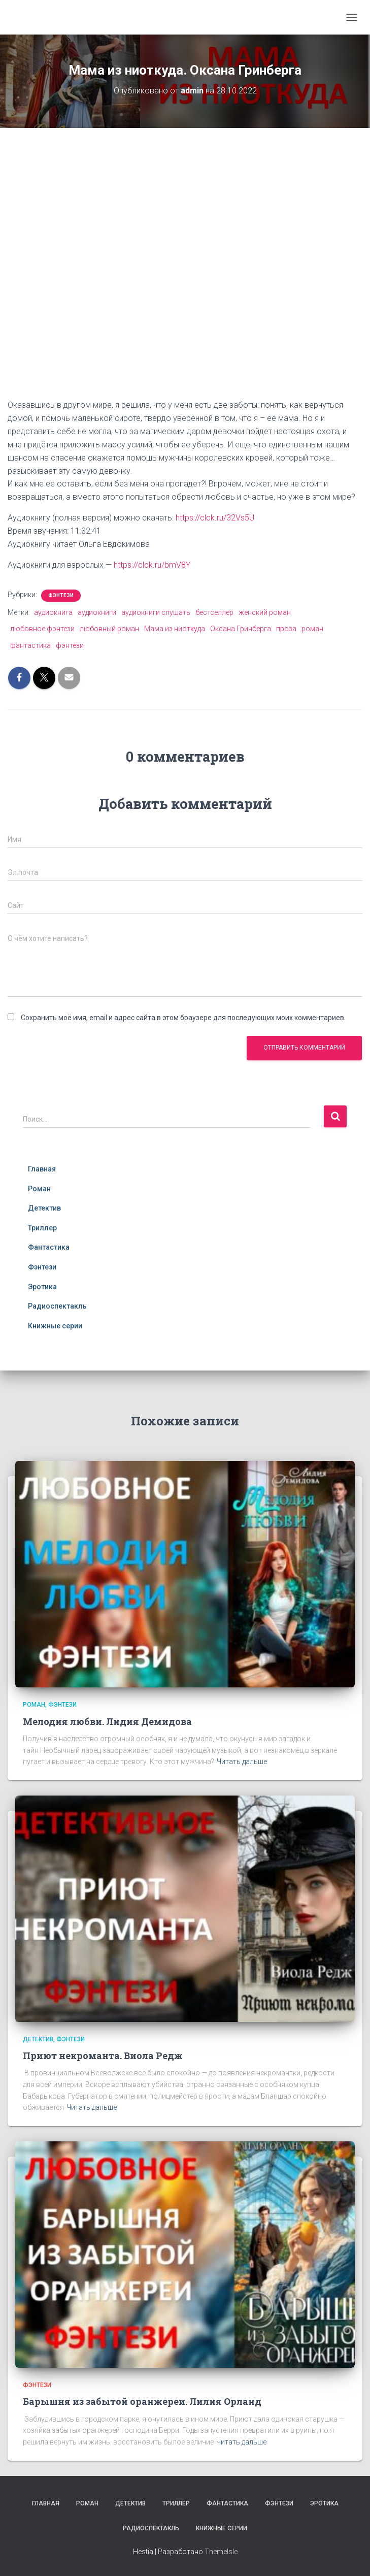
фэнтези (70, 645)
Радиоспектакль (57, 1306)
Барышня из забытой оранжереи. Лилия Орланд (142, 2401)
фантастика (30, 645)
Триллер (42, 1228)
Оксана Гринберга (240, 629)
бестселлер (214, 612)
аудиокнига (53, 612)
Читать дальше (242, 1761)
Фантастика (49, 1247)
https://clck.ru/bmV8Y (152, 565)
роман (312, 629)
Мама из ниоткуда (174, 629)
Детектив (44, 1208)
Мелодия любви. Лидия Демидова (107, 1721)
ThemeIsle (221, 2552)
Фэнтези (61, 595)
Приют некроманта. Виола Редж (103, 2055)
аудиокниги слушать (155, 612)
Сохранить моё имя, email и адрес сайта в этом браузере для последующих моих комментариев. (183, 1018)
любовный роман (109, 629)
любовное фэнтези (42, 629)
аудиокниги (97, 612)
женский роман (265, 612)
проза (286, 629)
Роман (39, 1189)
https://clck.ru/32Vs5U (215, 518)
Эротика (42, 1287)
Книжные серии (55, 1326)
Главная (42, 1169)
